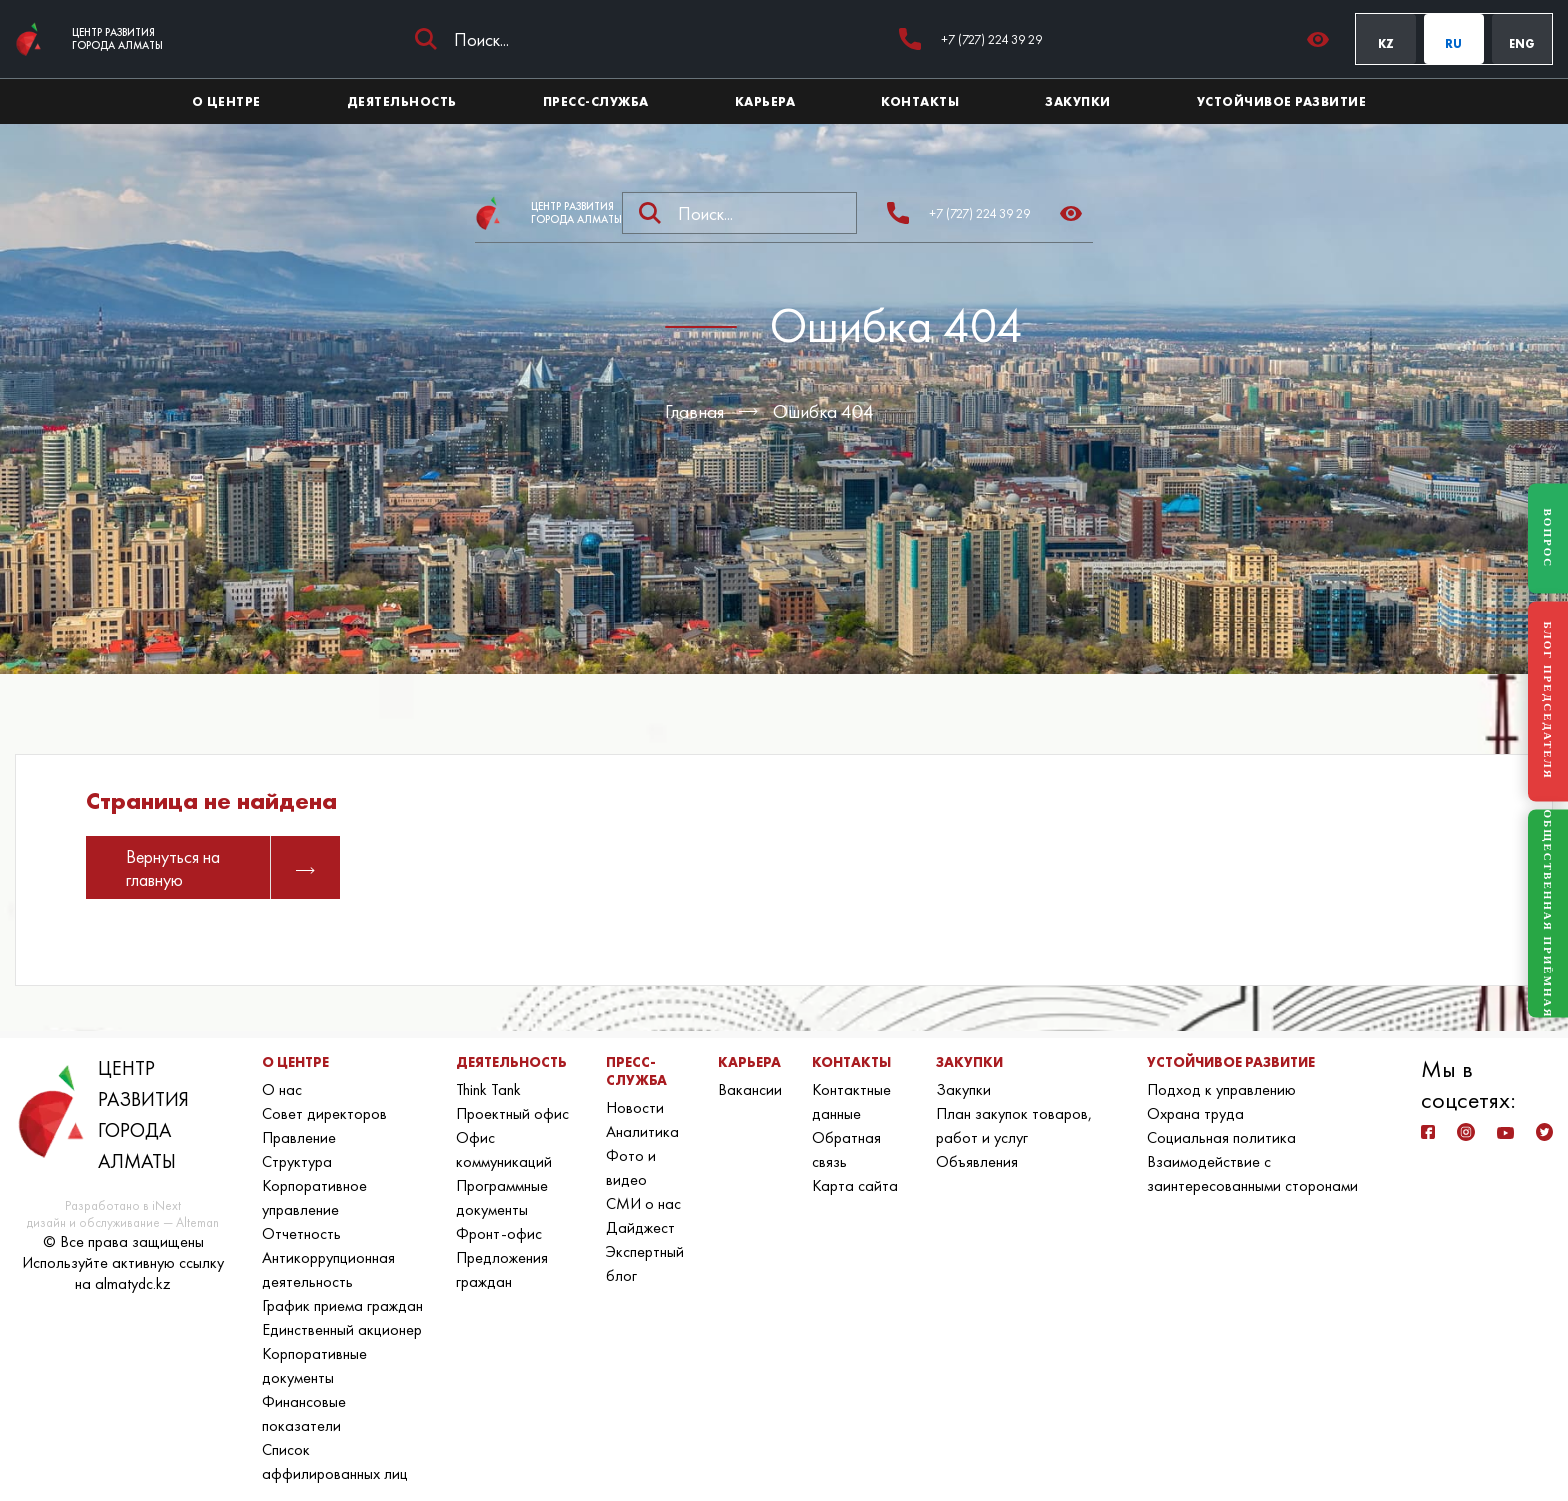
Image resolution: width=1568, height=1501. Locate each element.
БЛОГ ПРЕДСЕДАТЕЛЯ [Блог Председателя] (1548, 701)
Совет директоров (324, 1113)
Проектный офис (512, 1113)
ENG (1522, 44)
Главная (694, 411)
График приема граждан (342, 1305)
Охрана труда (1195, 1113)
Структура (297, 1161)
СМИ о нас (643, 1203)
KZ (1386, 44)
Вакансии (750, 1089)
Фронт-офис (499, 1233)
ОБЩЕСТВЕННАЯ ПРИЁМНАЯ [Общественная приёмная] (1548, 913)
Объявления (977, 1161)
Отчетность (301, 1233)
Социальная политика (1221, 1137)
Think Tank (488, 1089)
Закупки (963, 1089)
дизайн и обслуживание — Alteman (123, 1222)
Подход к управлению (1221, 1089)
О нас (282, 1089)
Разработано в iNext (123, 1205)
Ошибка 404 (823, 411)
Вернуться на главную (220, 867)
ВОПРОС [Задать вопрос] (1548, 538)
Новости (635, 1107)
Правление (299, 1137)
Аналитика (642, 1131)
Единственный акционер (342, 1329)
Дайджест (640, 1227)
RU (1453, 44)
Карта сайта (855, 1185)
